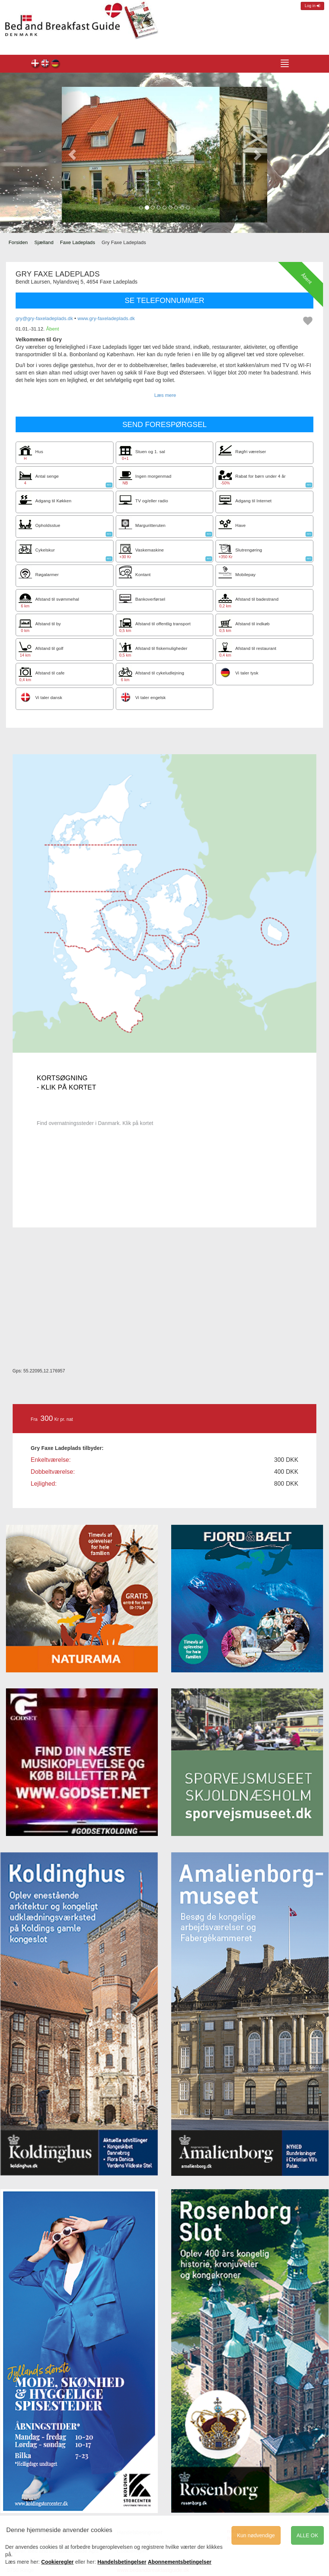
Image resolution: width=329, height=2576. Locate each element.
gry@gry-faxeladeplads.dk (44, 318)
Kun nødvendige (256, 2535)
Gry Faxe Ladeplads (36, 64)
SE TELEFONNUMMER (164, 300)
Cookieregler (57, 2562)
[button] (72, 154)
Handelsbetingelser (122, 2562)
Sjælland (44, 242)
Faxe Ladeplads (77, 242)
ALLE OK (307, 2535)
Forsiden (18, 242)
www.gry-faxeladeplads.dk (106, 318)
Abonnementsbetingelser (179, 2562)
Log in (312, 6)
